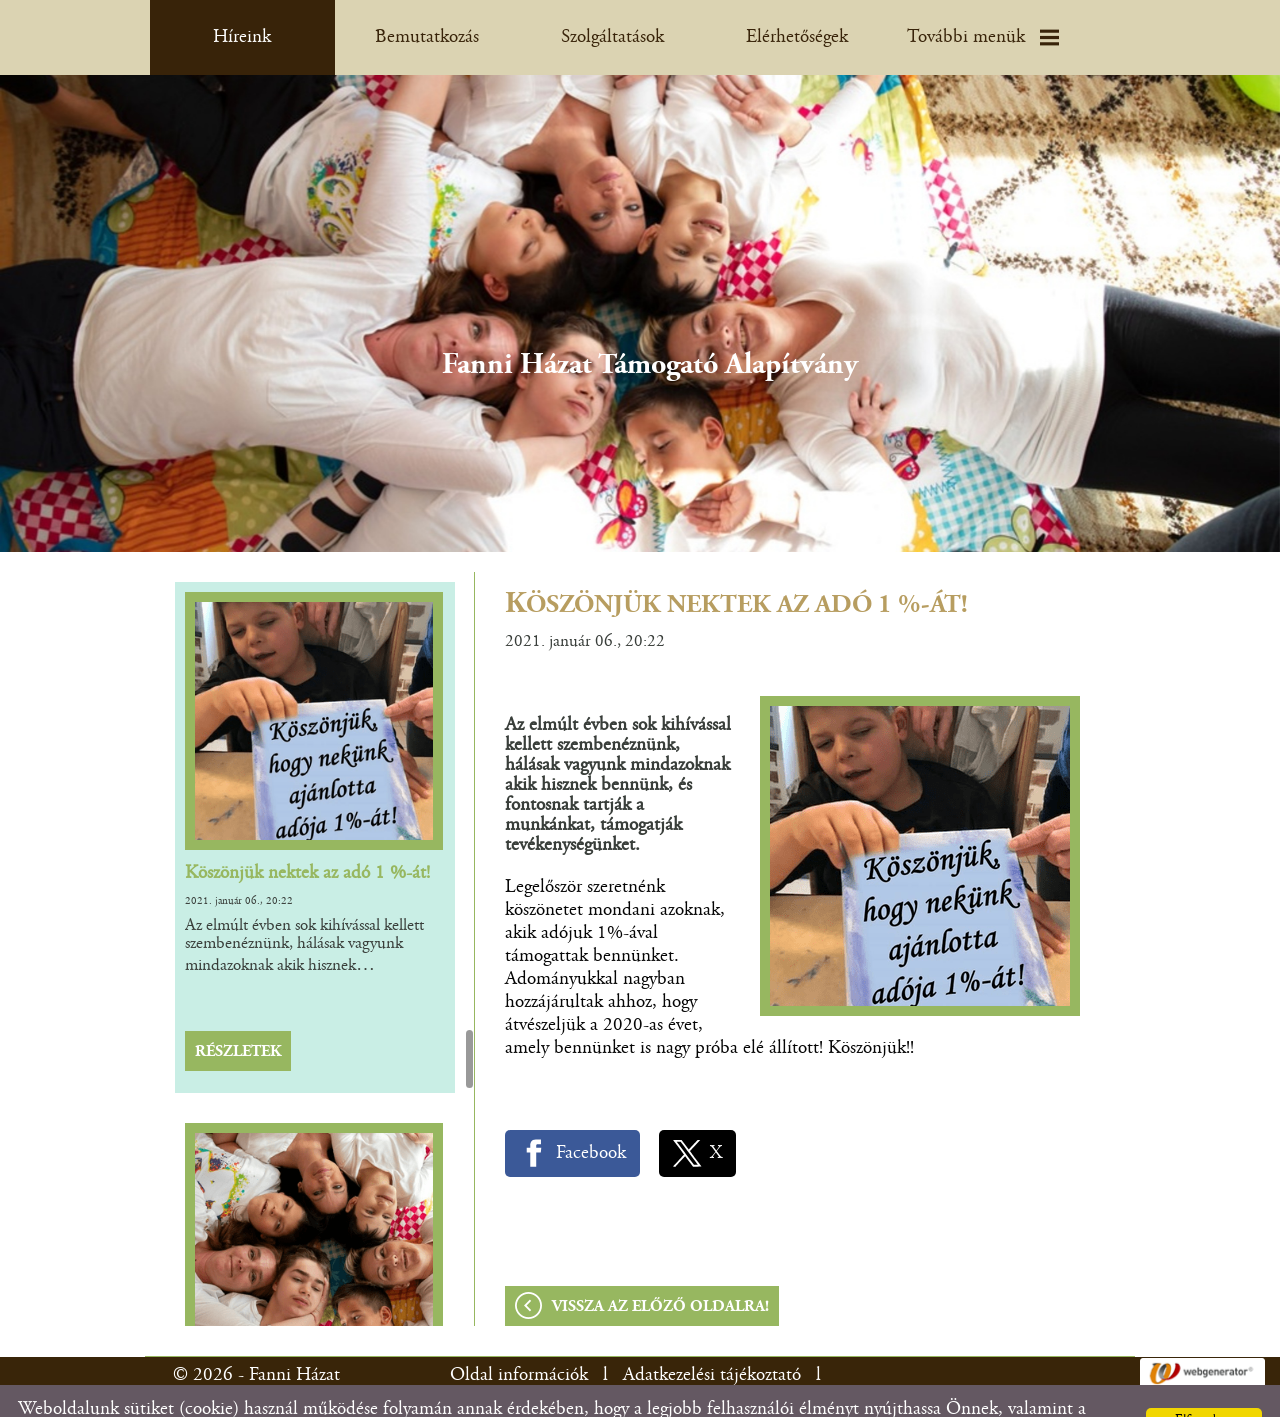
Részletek (238, 1012)
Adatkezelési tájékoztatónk (940, 1392)
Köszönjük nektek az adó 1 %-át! (307, 833)
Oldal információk (519, 1335)
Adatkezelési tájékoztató (712, 1335)
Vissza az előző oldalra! (660, 1267)
